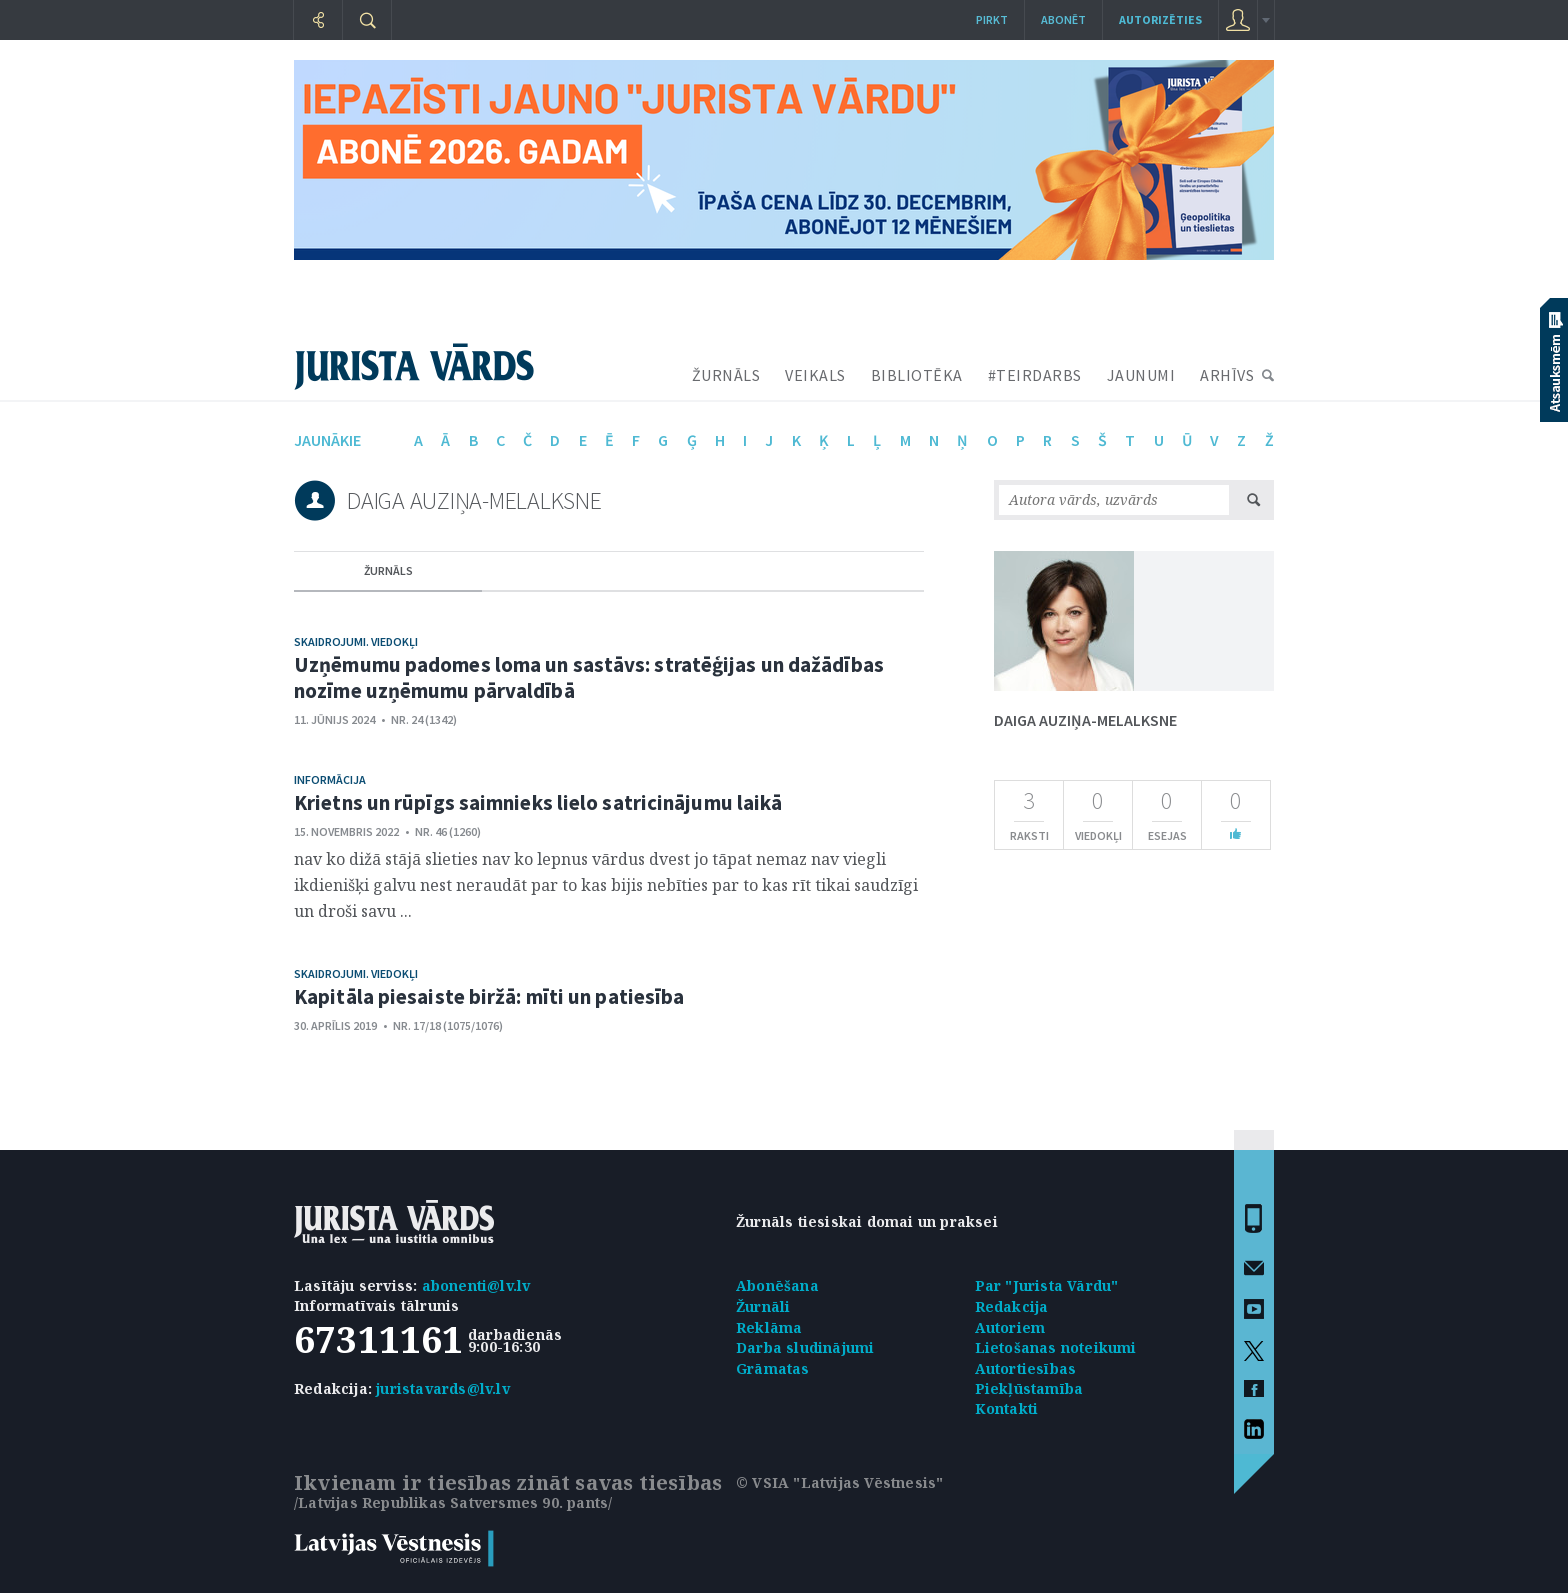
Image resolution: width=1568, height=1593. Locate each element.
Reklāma (769, 1327)
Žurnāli (763, 1306)
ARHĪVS (1227, 375)
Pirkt (992, 19)
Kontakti (1007, 1408)
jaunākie (327, 440)
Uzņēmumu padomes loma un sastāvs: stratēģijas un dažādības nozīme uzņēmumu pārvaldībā (589, 677)
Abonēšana (777, 1285)
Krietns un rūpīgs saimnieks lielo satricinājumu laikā (538, 802)
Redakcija (1012, 1306)
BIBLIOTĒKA (917, 375)
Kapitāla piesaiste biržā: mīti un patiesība (489, 996)
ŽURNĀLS (726, 375)
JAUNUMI (1141, 375)
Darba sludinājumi (805, 1347)
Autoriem (1010, 1327)
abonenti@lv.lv (476, 1285)
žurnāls (388, 570)
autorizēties (1160, 19)
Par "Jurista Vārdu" (1047, 1285)
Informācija (330, 779)
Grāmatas (773, 1368)
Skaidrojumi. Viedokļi (356, 641)
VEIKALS (815, 375)
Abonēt (1063, 19)
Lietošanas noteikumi (1056, 1347)
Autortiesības (1026, 1368)
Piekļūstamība (1029, 1388)
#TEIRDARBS (1035, 375)
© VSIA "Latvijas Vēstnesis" (839, 1482)
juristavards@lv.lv (443, 1388)
